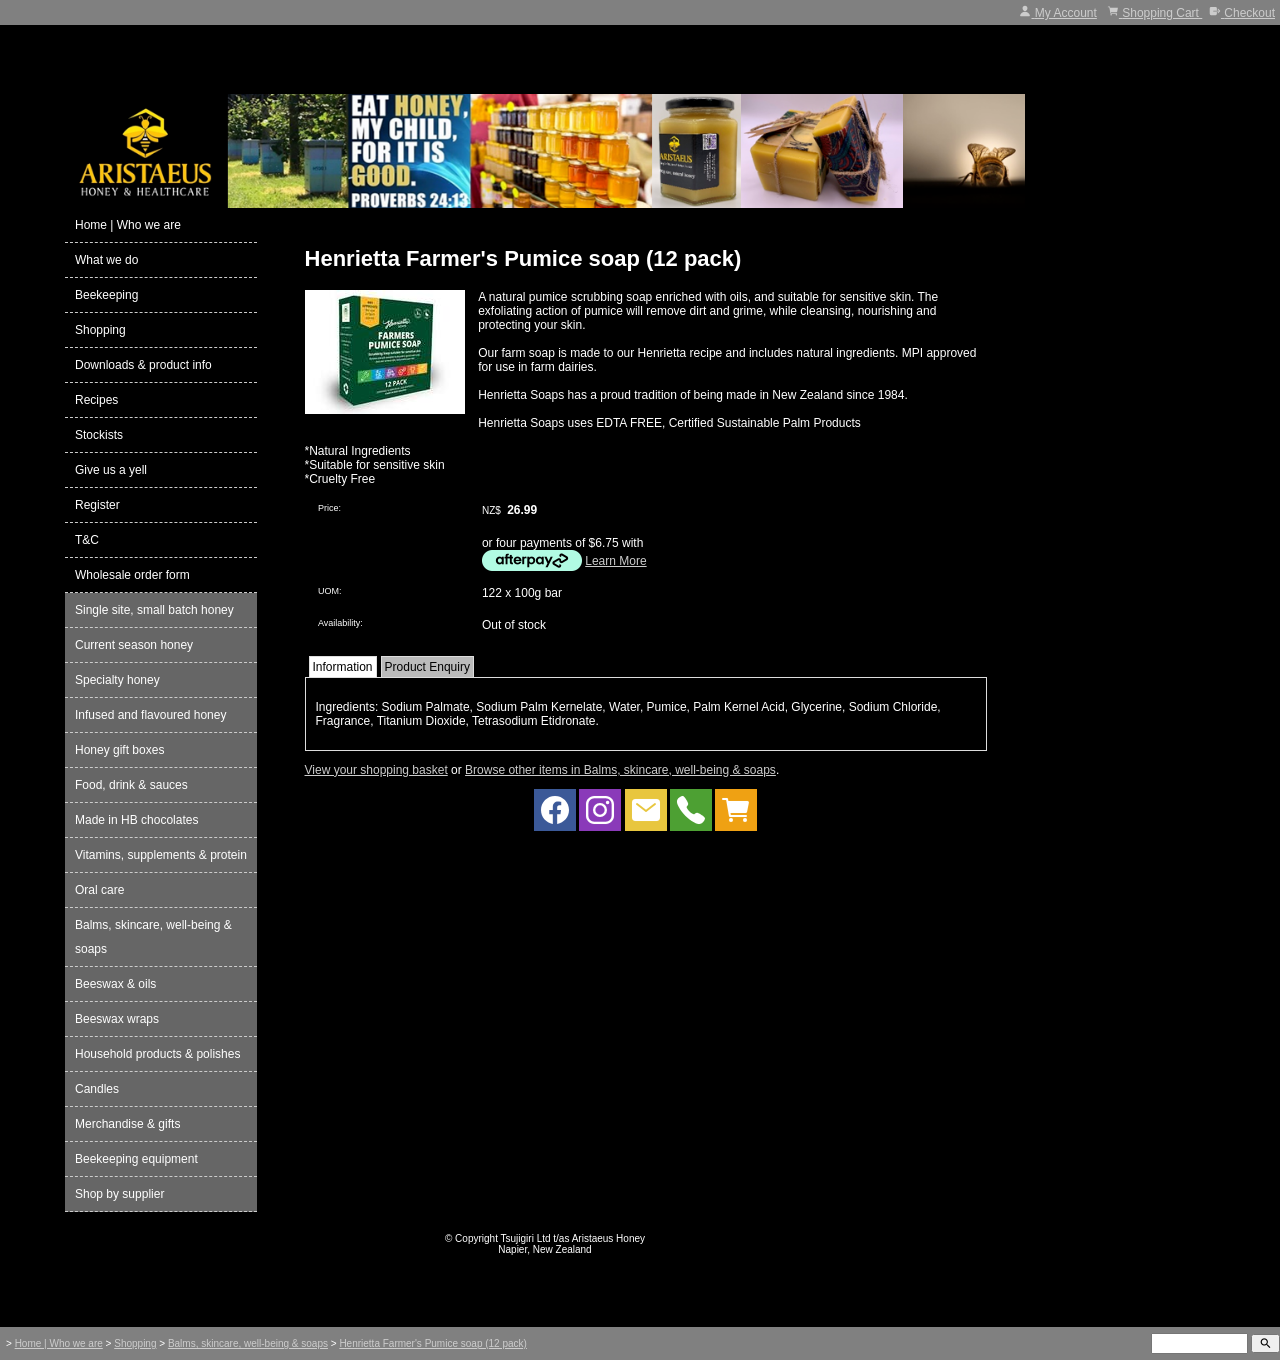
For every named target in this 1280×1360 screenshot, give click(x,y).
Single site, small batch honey (154, 610)
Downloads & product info (143, 365)
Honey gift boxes (119, 750)
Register (97, 505)
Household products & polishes (157, 1054)
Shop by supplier (119, 1194)
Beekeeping (106, 295)
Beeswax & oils (115, 984)
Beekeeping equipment (136, 1159)
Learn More (615, 561)
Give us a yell (111, 470)
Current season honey (134, 645)
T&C (87, 540)
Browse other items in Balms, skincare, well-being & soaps (620, 770)
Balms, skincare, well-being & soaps (153, 937)
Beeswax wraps (117, 1019)
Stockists (99, 435)
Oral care (99, 890)
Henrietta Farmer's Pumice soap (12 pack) (433, 1343)
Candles (97, 1089)
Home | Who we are (128, 225)
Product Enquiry (427, 667)
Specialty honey (117, 680)
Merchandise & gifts (127, 1124)
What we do (106, 260)
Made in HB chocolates (136, 820)
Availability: (340, 623)
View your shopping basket (376, 770)
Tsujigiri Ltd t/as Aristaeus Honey (573, 1238)
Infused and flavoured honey (150, 715)
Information (343, 667)
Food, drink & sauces (131, 785)
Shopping (100, 330)
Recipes (96, 400)
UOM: (330, 591)
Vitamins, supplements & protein (161, 855)
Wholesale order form (132, 575)
